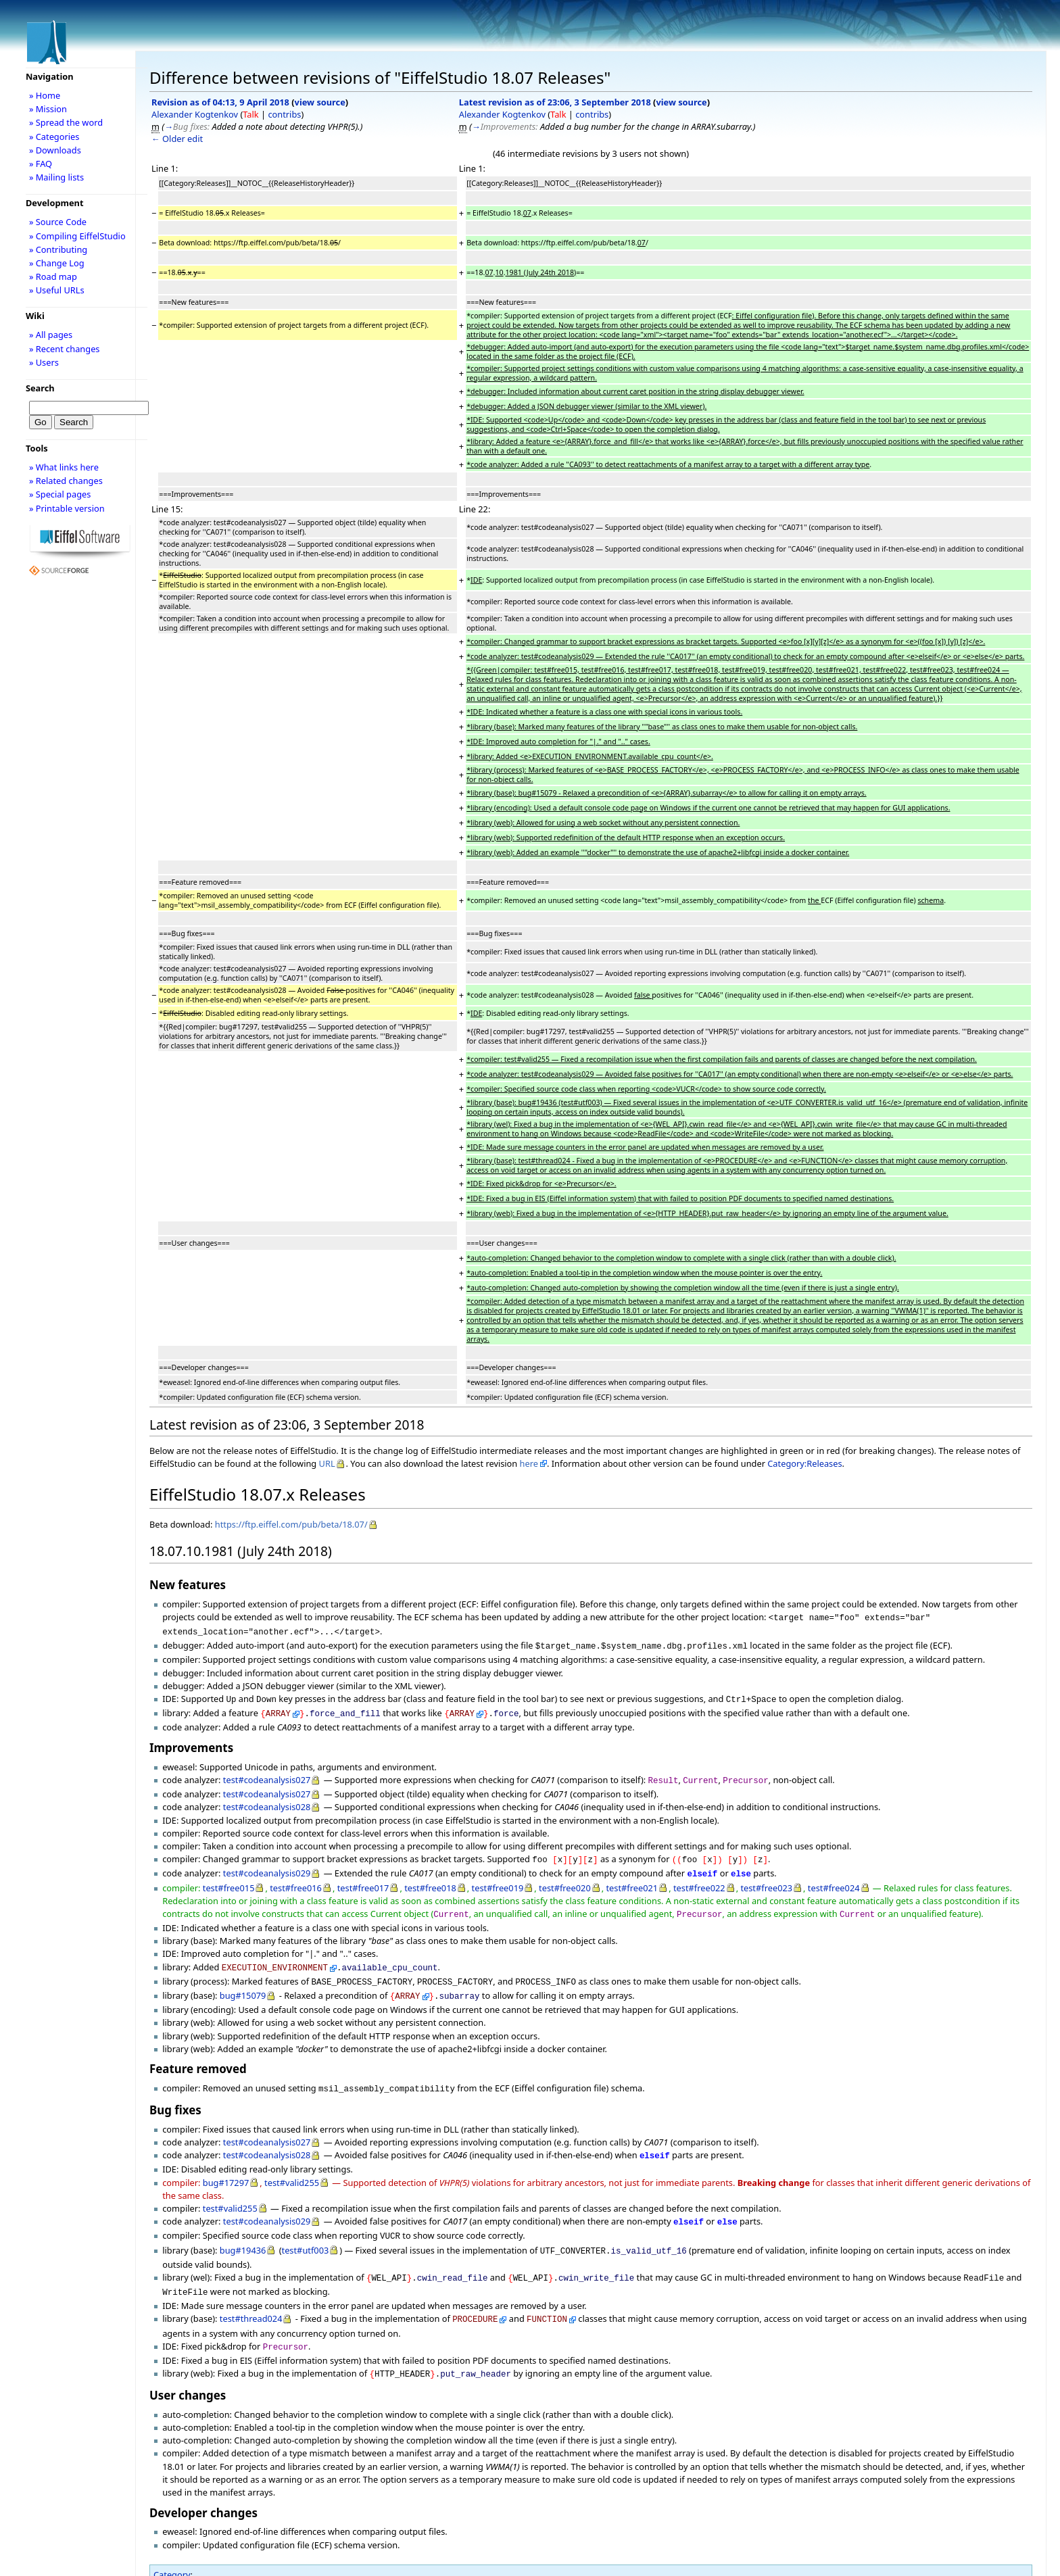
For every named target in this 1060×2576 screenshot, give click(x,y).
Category (172, 2545)
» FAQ (40, 163)
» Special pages (60, 494)
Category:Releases (804, 1463)
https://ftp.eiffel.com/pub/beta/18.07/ (291, 1524)
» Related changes (66, 481)
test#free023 (766, 1877)
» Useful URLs (57, 290)
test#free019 (498, 1877)
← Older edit (177, 138)
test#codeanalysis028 (266, 1799)
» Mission (48, 109)
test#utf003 (305, 2228)
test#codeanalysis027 (266, 1773)
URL (327, 1463)
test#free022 (699, 1877)
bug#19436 (243, 2228)
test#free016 (296, 1877)
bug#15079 (243, 1980)
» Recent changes (64, 349)
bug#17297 (226, 2164)
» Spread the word (66, 122)
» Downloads (55, 150)
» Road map (53, 276)
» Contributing (58, 249)
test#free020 (565, 1877)
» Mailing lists (56, 177)
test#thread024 (251, 2293)
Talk (250, 114)
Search (40, 388)
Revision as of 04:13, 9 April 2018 (220, 102)
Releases (183, 2558)
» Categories (54, 136)
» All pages (50, 335)
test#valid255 (291, 2164)
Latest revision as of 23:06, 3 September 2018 (555, 102)
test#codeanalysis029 (266, 1863)
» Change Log (57, 263)
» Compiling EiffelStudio (77, 236)
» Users (44, 362)
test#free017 (363, 1877)
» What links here (64, 467)
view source (320, 102)
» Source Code (58, 222)
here (529, 1463)
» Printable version (67, 508)
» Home (44, 95)
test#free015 (229, 1877)
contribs (284, 114)
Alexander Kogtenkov (194, 114)
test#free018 (430, 1877)
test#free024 (834, 1877)
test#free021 (632, 1877)
